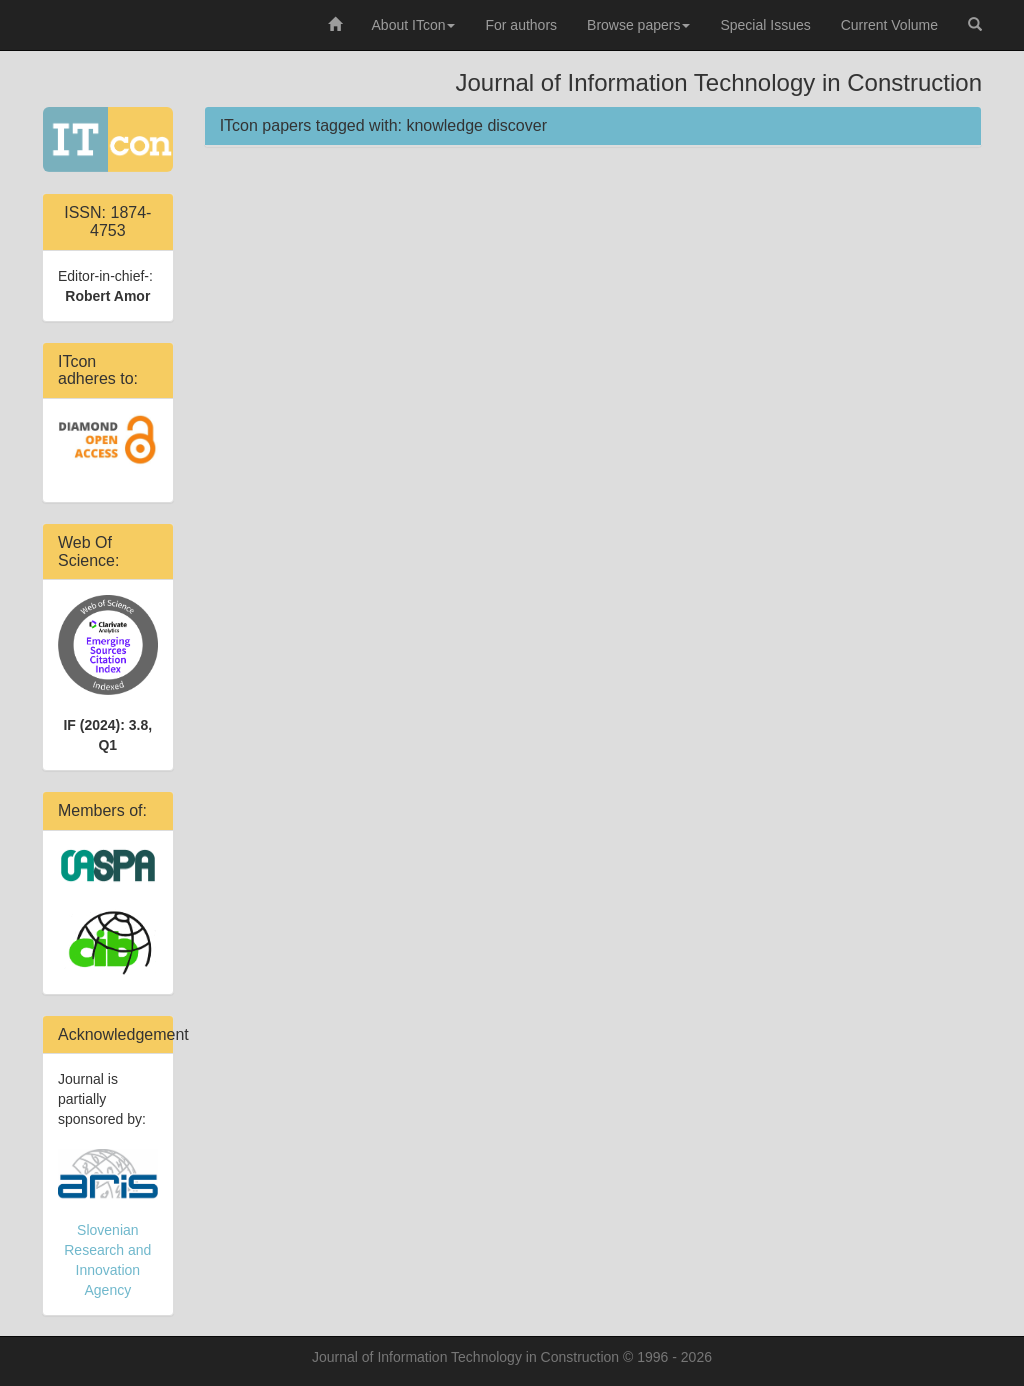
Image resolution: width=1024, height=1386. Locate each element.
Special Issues (765, 25)
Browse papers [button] (638, 25)
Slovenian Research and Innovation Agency (108, 1223)
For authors (521, 25)
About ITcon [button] (414, 25)
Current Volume (889, 25)
